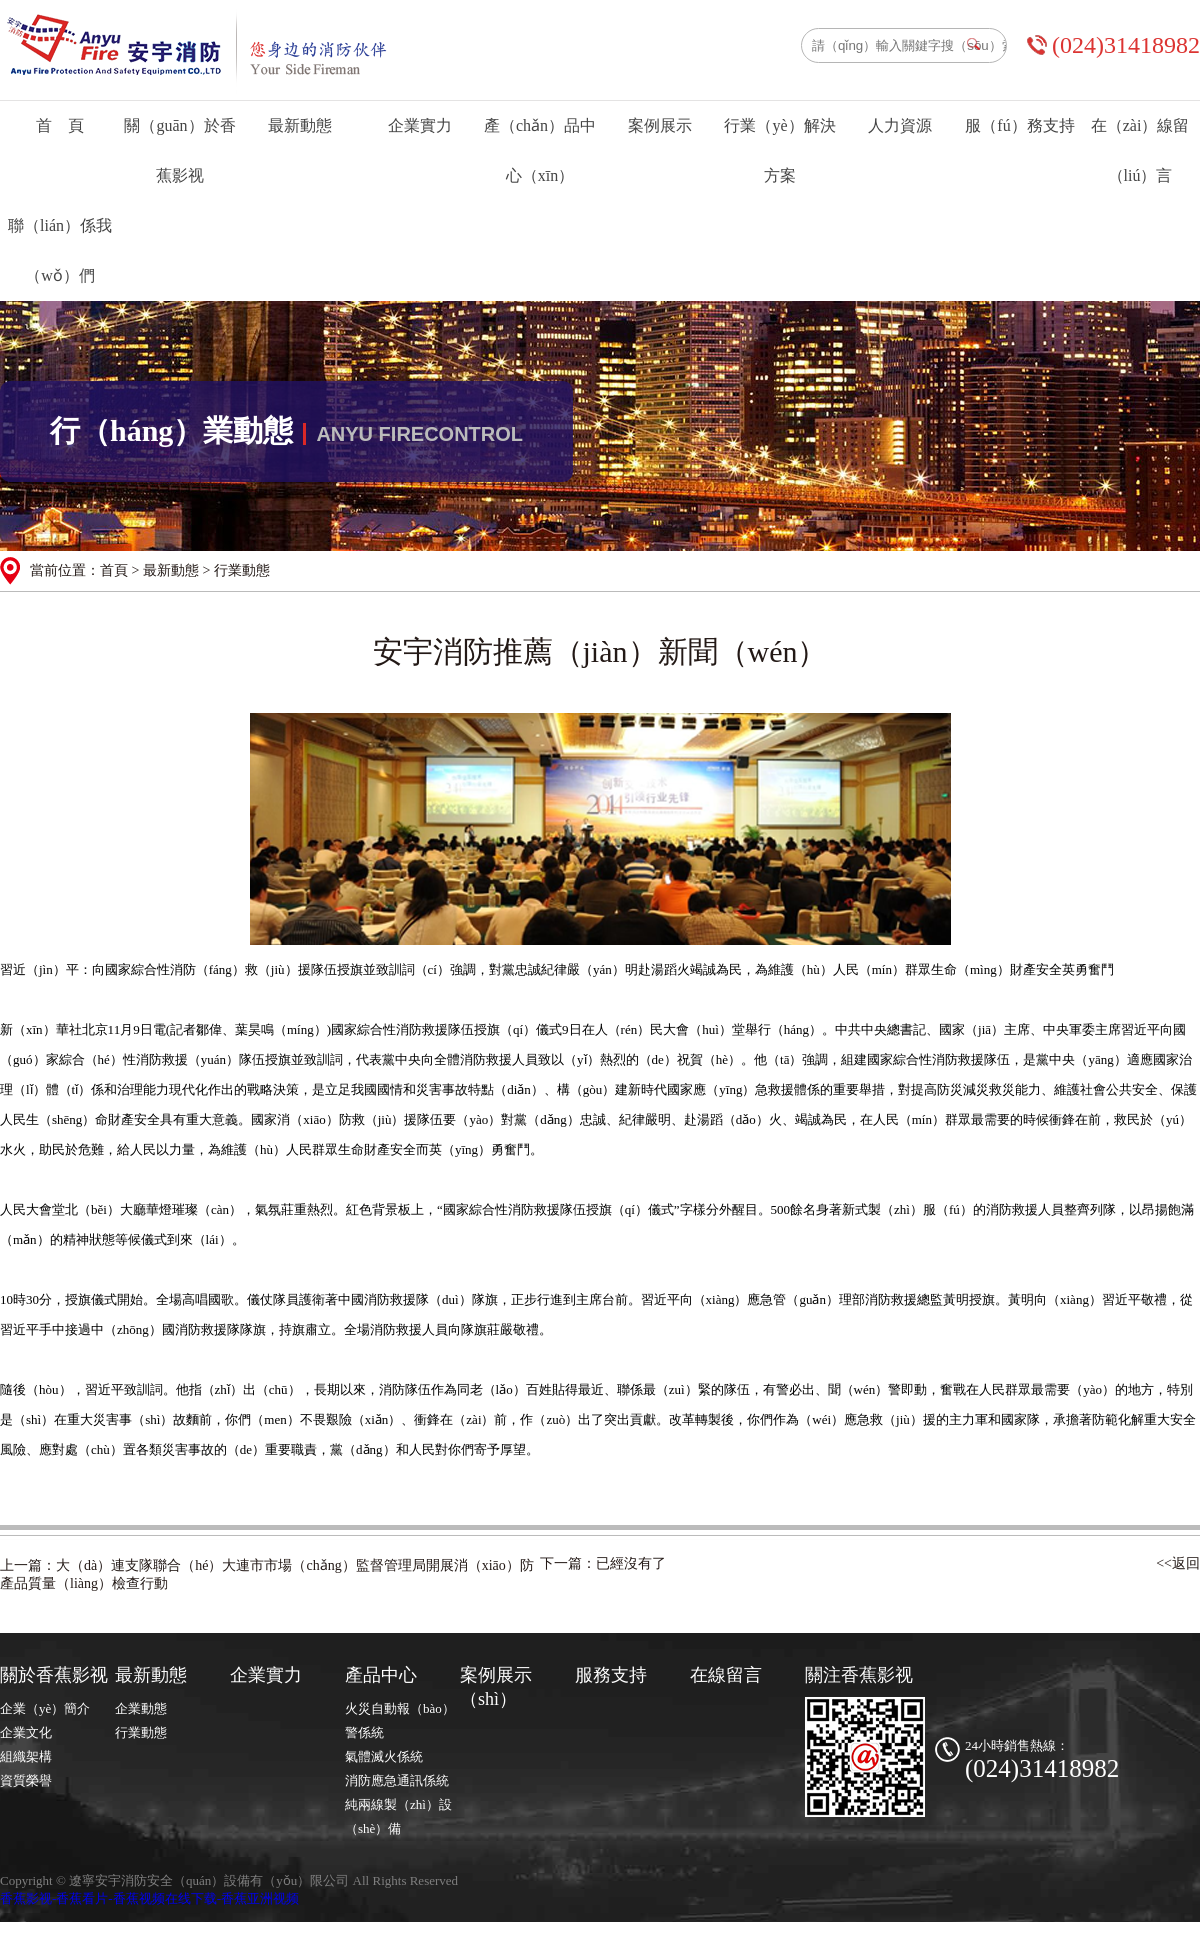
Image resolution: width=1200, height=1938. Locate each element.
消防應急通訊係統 (397, 1780)
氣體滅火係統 (384, 1756)
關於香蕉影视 (54, 1675)
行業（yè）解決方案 (779, 150)
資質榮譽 (26, 1780)
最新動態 (300, 125)
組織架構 (26, 1756)
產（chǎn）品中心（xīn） (540, 150)
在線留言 (726, 1675)
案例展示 (660, 125)
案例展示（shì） (496, 1687)
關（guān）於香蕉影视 (179, 150)
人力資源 (900, 125)
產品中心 (381, 1675)
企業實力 (420, 125)
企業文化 (26, 1732)
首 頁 (60, 125)
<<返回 (1178, 1563)
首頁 (114, 570)
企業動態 (141, 1708)
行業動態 (141, 1732)
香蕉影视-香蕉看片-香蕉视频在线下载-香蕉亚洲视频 (149, 1898)
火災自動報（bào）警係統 (400, 1720)
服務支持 (611, 1675)
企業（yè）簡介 (45, 1708)
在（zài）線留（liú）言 (1140, 150)
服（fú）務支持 (1019, 125)
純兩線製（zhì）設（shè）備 (398, 1816)
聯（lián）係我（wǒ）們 (60, 250)
